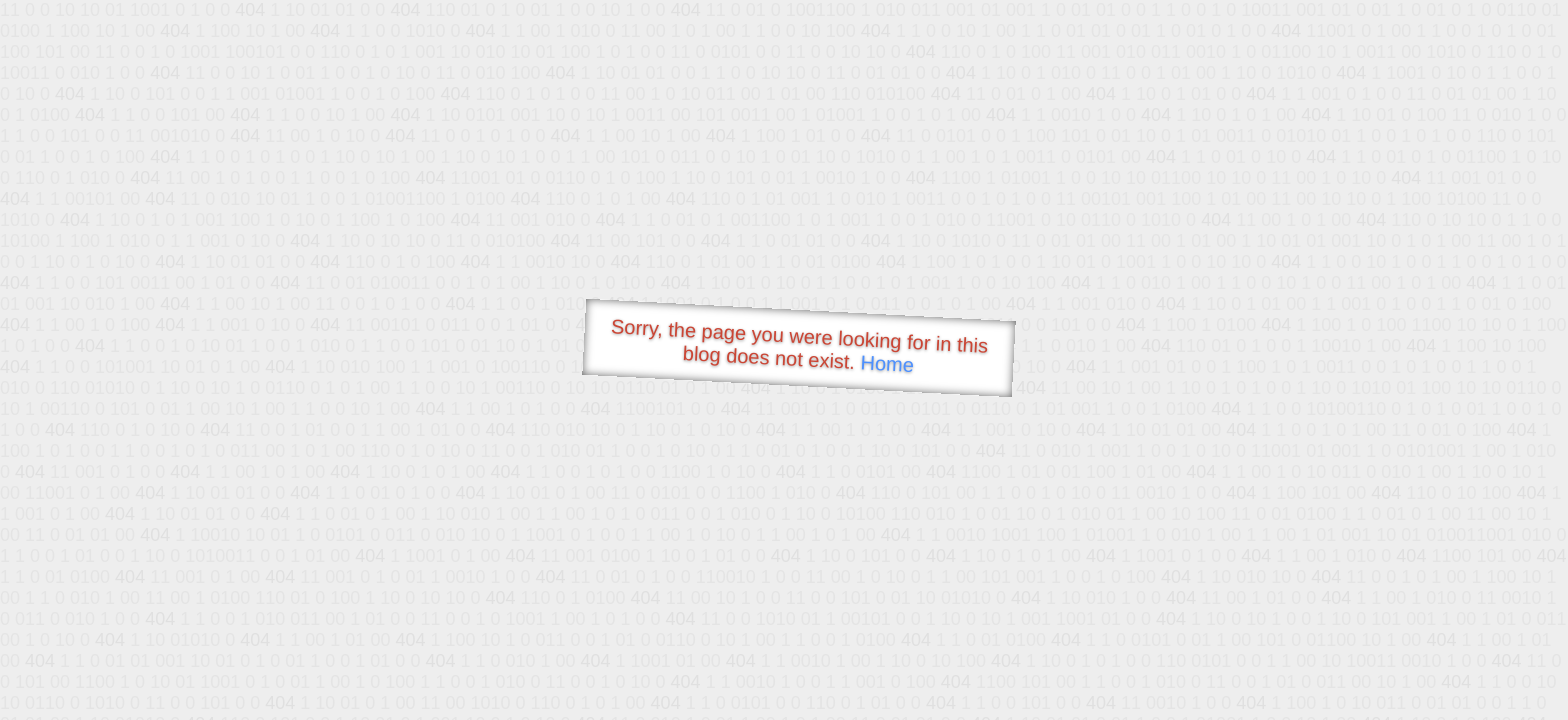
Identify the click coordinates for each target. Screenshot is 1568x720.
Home (887, 363)
